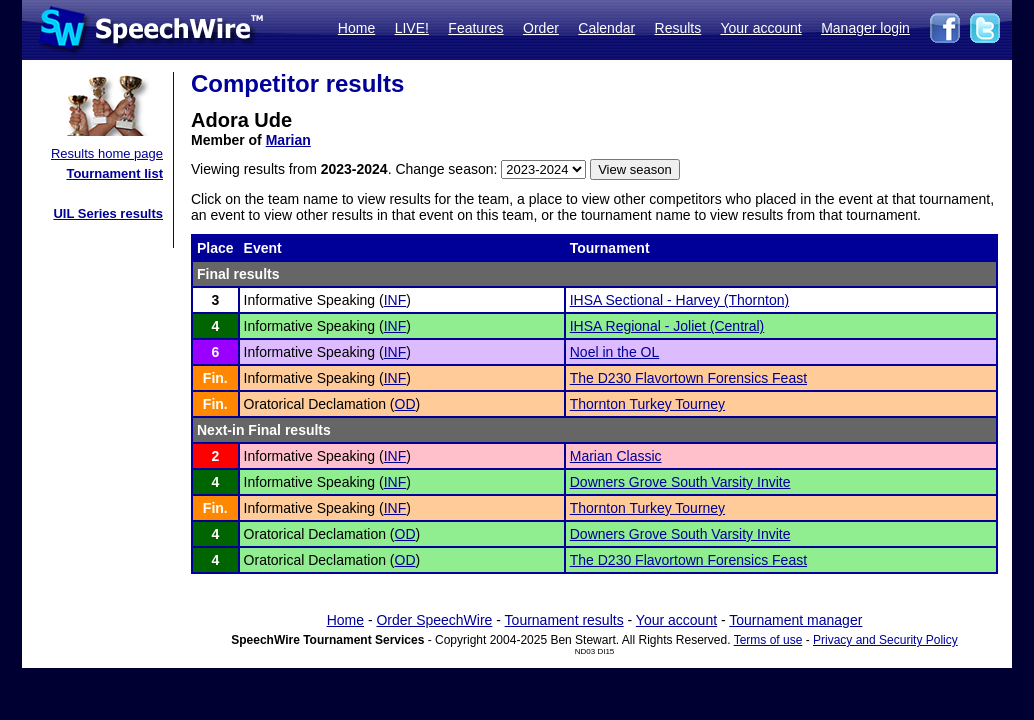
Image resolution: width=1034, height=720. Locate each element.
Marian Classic (616, 456)
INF (395, 300)
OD (405, 404)
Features (475, 28)
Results (678, 28)
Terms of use (768, 640)
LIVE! (412, 28)
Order (541, 28)
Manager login (865, 28)
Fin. (215, 378)
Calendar (606, 28)
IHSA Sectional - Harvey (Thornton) (679, 300)
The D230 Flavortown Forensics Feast (688, 378)
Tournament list (114, 173)
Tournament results (564, 620)
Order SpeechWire (434, 620)
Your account (760, 28)
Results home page (107, 153)
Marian (288, 140)
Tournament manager (795, 620)
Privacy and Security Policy (885, 640)
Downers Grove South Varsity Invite (680, 482)
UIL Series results (108, 213)
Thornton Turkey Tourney (647, 404)
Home (356, 28)
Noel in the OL (615, 352)
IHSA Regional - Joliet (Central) (667, 326)
